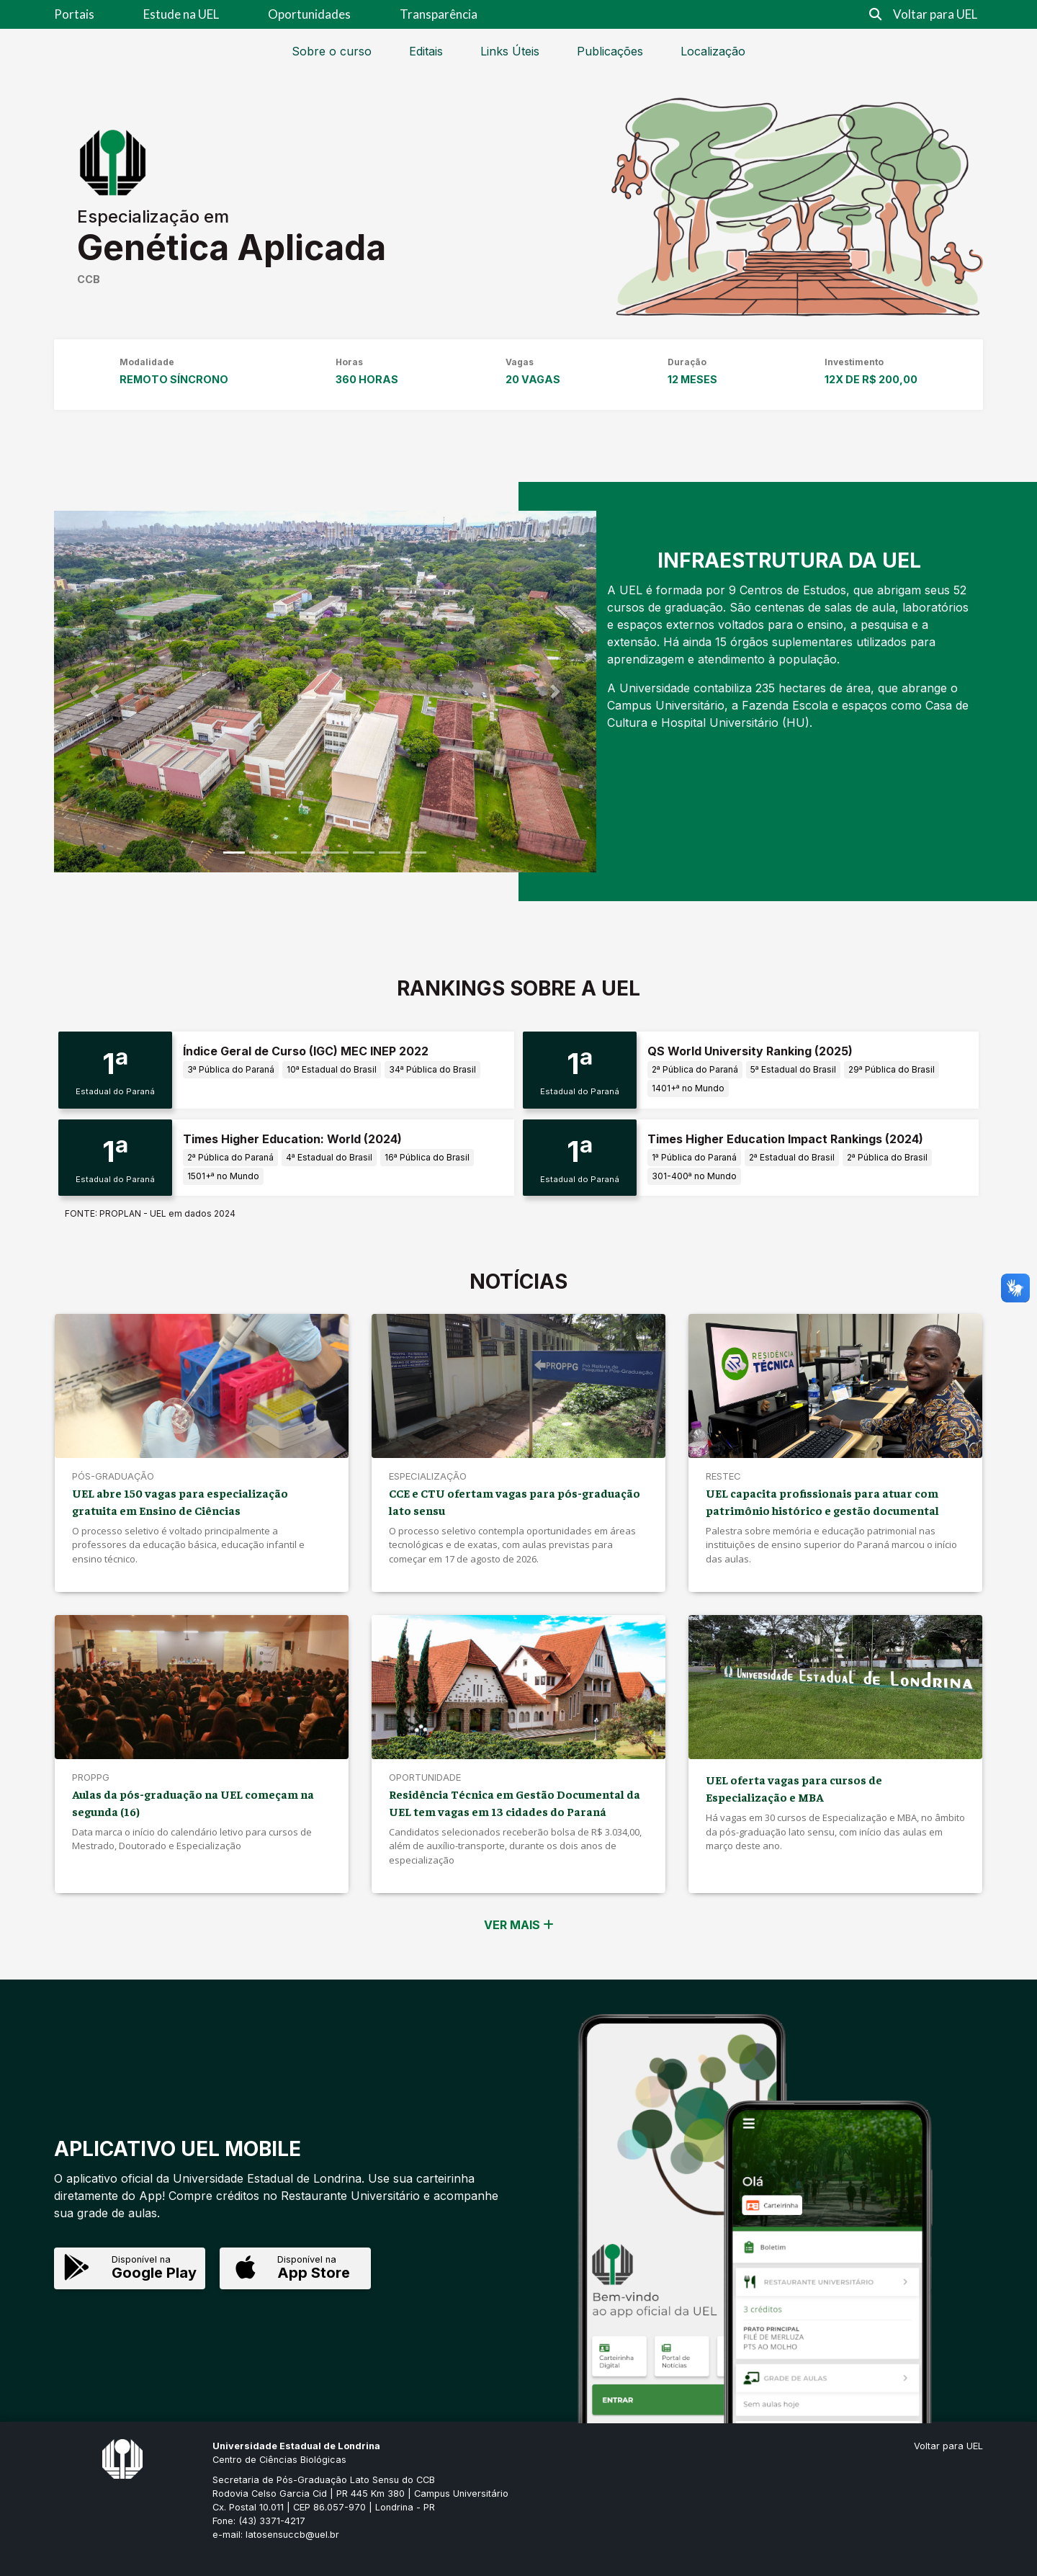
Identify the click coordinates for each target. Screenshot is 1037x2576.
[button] (94, 691)
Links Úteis (509, 51)
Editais (426, 51)
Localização (713, 51)
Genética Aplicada (231, 247)
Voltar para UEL (935, 14)
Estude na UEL (181, 14)
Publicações (610, 51)
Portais (74, 14)
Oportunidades (309, 14)
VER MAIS (519, 1925)
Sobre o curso (332, 51)
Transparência (438, 14)
